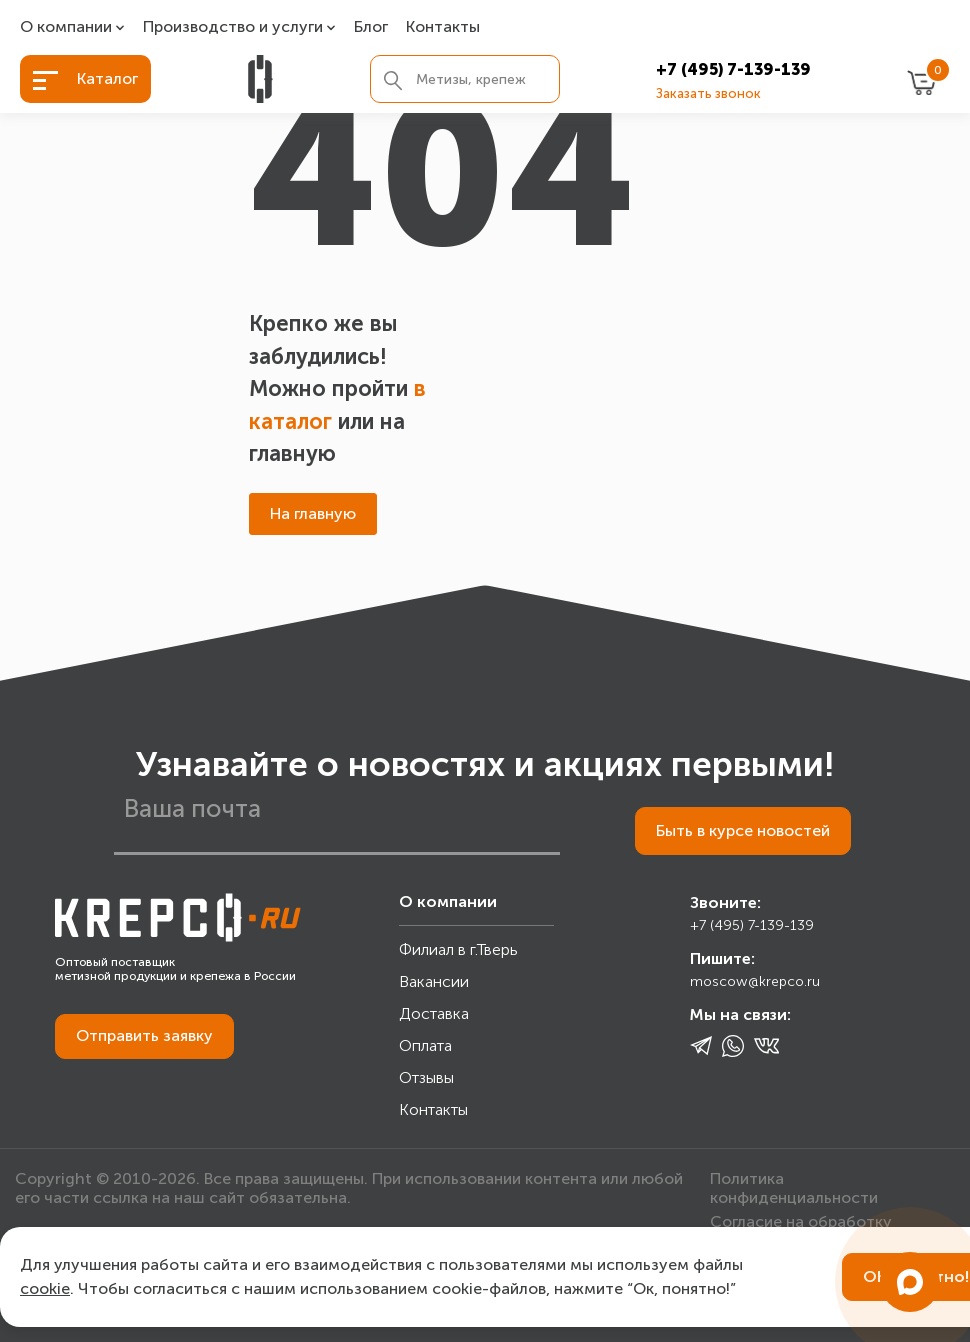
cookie (45, 1288)
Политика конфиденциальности (794, 1188)
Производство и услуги (233, 27)
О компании (66, 27)
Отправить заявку (144, 1035)
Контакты (443, 27)
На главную (313, 513)
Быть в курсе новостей (743, 830)
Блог (371, 27)
